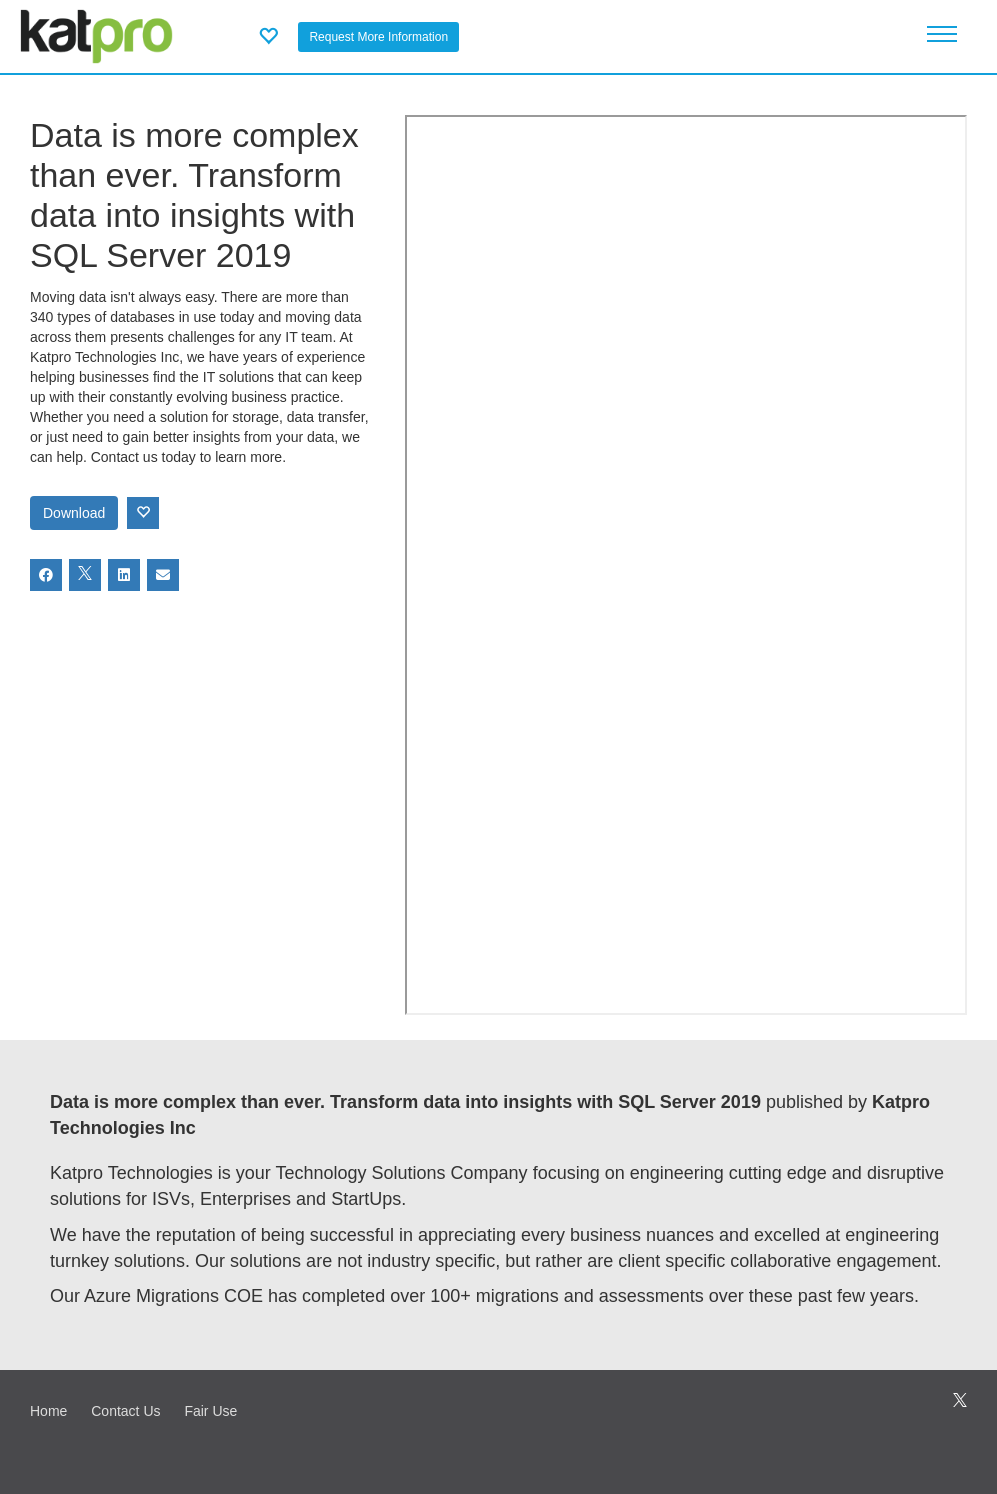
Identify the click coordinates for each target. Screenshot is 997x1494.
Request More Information (378, 37)
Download (74, 513)
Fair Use (210, 1411)
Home (48, 1411)
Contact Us (125, 1411)
